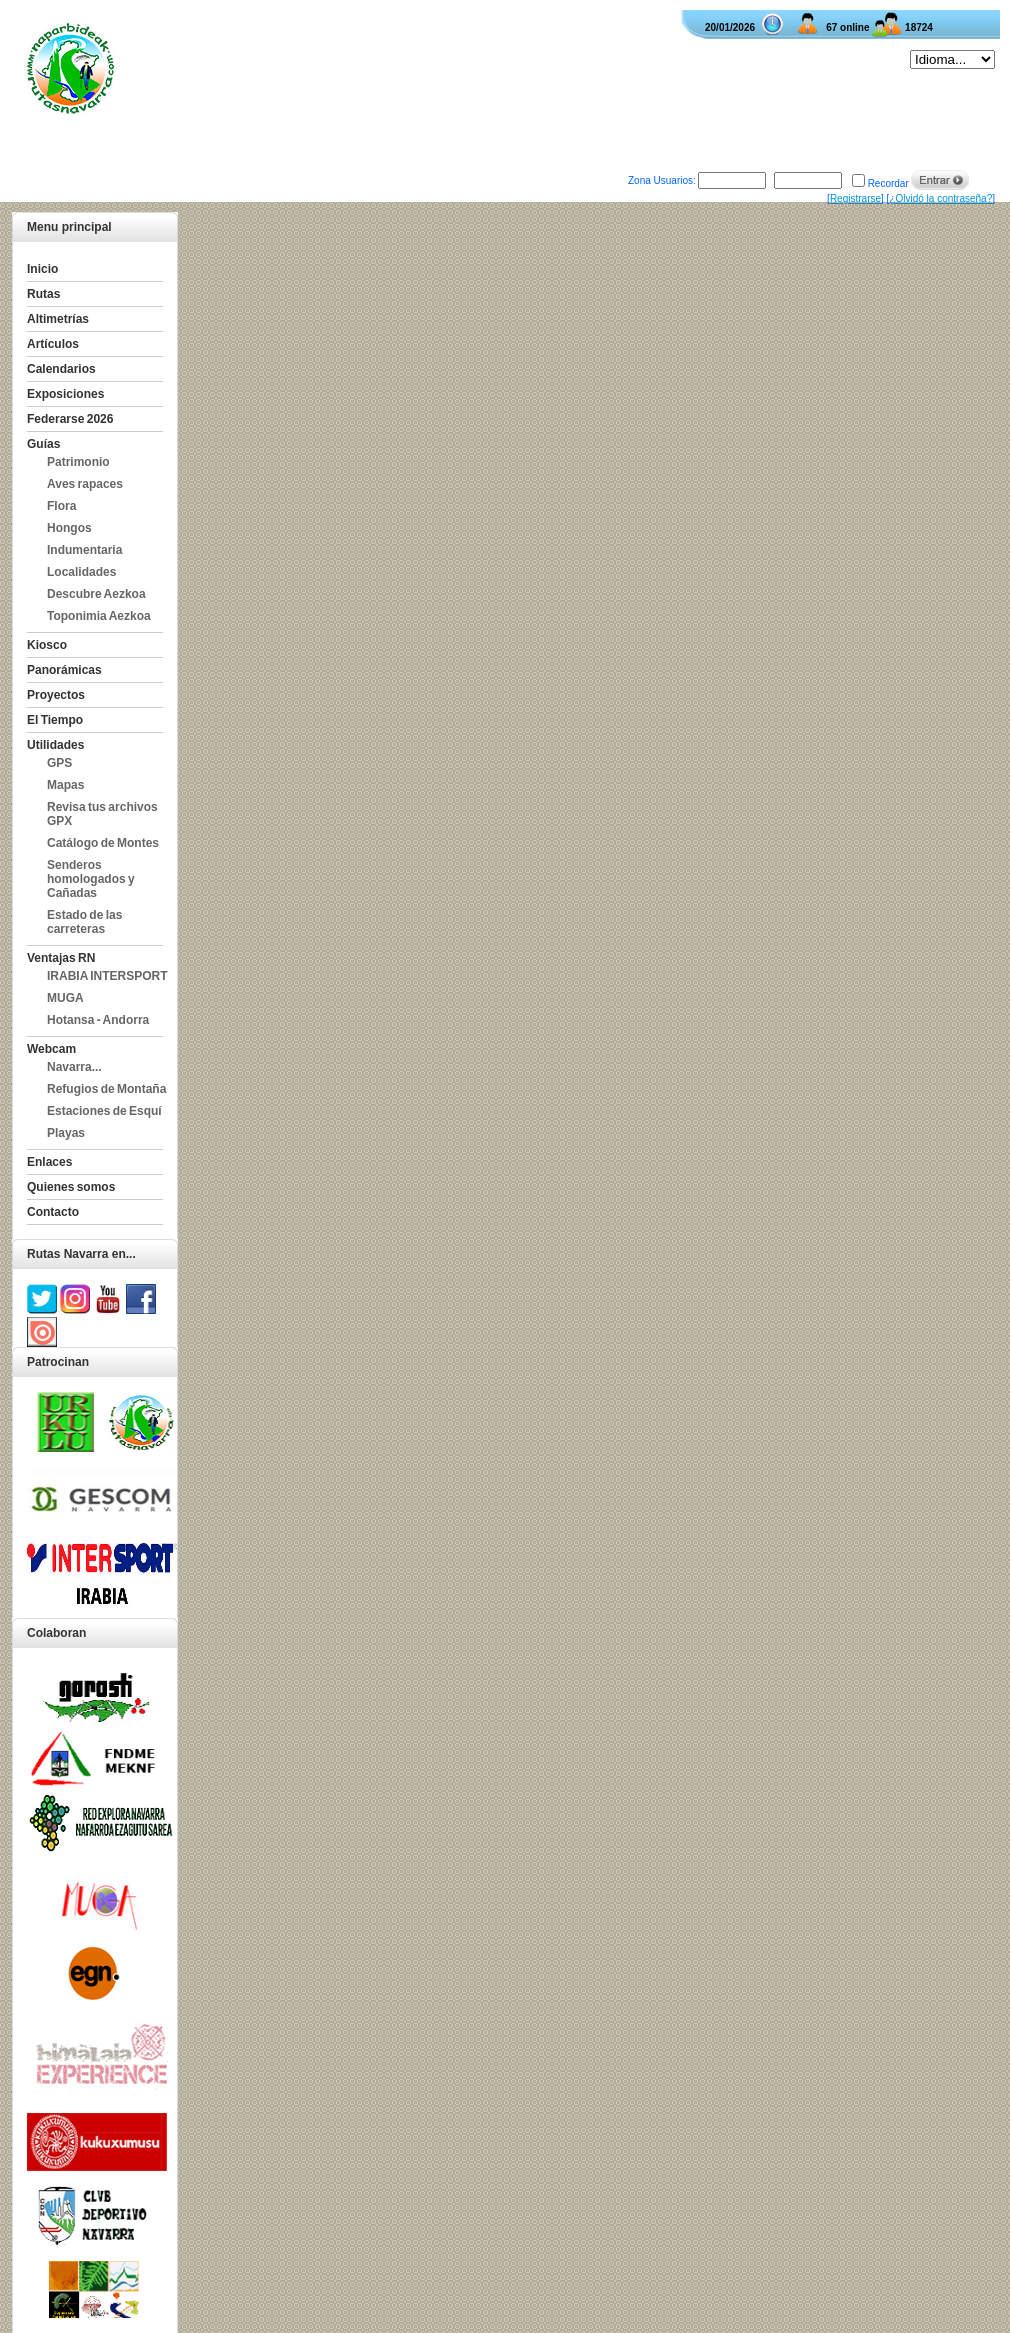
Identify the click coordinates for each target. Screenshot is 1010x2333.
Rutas (43, 294)
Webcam (51, 1049)
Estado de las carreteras (84, 922)
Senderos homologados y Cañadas (91, 879)
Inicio (42, 269)
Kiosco (47, 645)
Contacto (53, 1212)
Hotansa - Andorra (98, 1020)
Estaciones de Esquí (104, 1111)
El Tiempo (55, 720)
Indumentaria (84, 550)
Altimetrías (58, 319)
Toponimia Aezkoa (99, 616)
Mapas (65, 785)
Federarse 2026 (70, 419)
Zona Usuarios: (662, 180)
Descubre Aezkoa (96, 594)
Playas (66, 1133)
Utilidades (55, 745)
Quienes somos (71, 1187)
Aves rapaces (85, 484)
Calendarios (61, 369)
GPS (59, 763)
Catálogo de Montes (103, 843)
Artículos (53, 344)
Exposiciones (65, 394)
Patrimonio (78, 462)
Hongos (69, 528)
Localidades (81, 572)
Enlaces (49, 1162)
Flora (61, 506)
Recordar (888, 183)
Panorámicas (64, 670)
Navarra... (74, 1067)
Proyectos (56, 695)
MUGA (65, 998)
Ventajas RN (61, 958)
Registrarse (855, 198)
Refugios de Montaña (106, 1089)
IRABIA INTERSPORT (107, 976)
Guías (43, 444)
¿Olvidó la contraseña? (940, 198)
